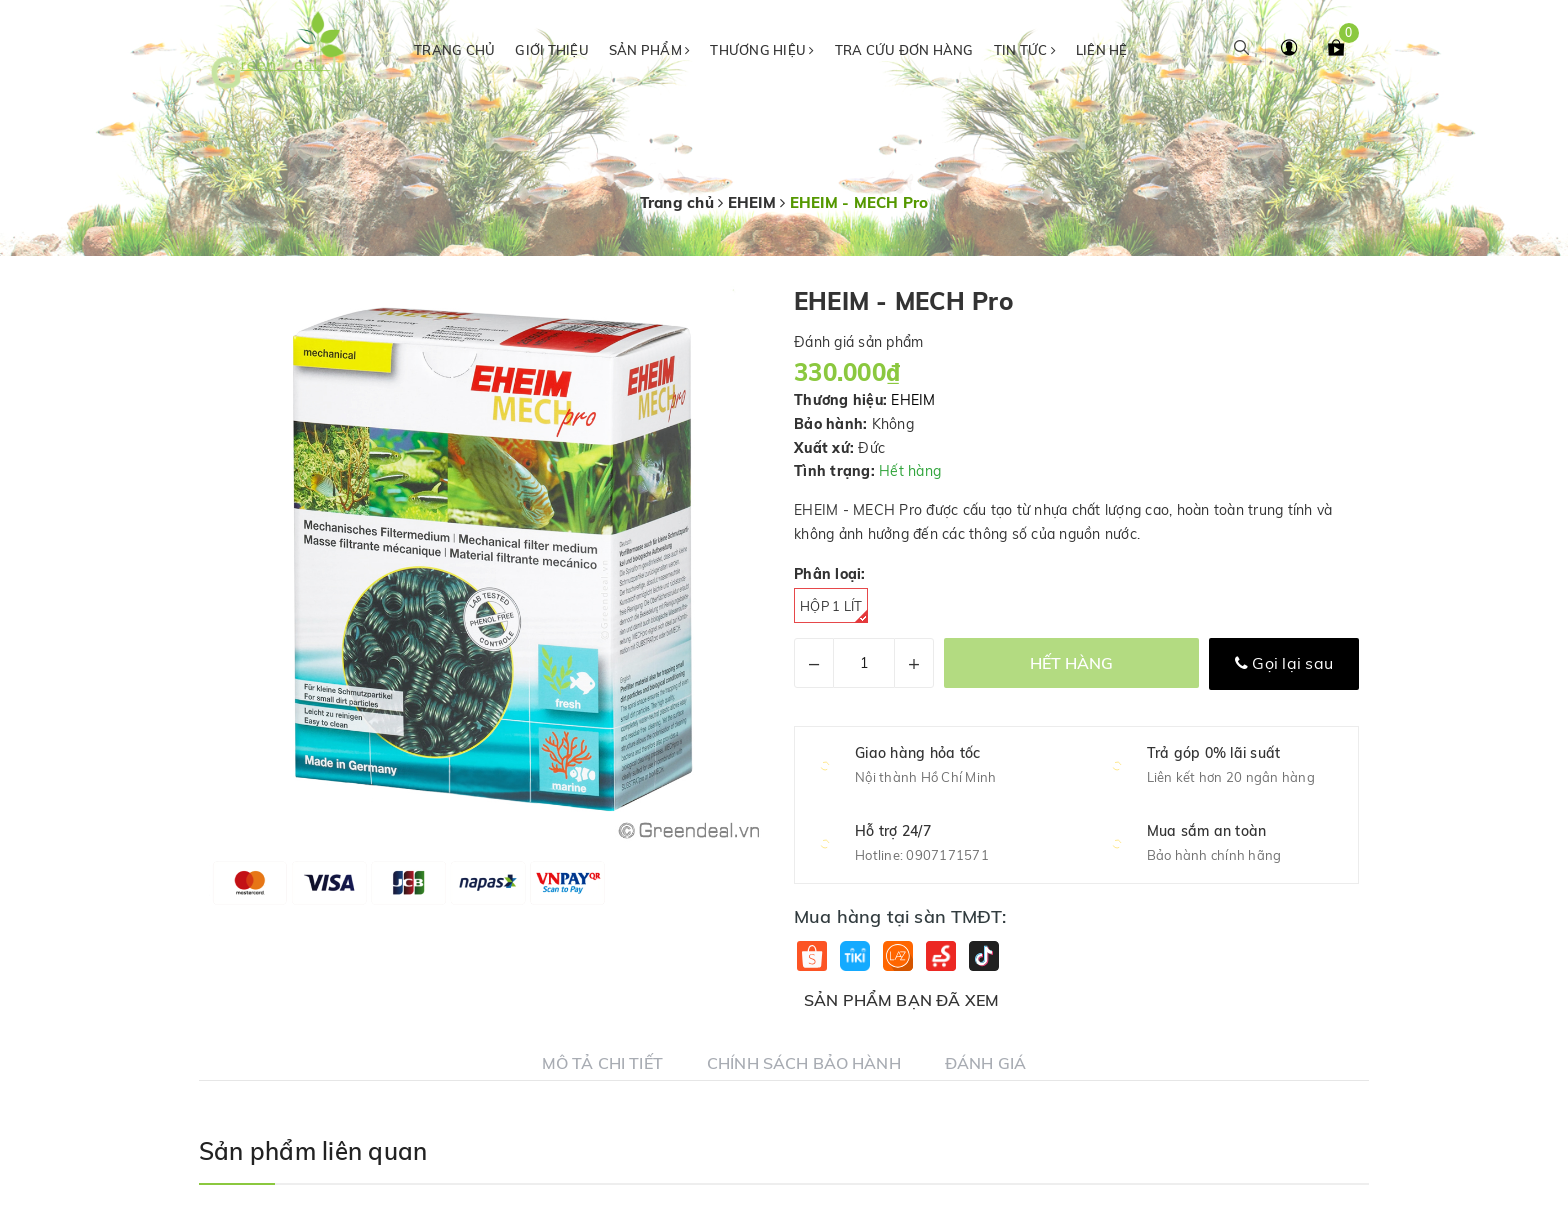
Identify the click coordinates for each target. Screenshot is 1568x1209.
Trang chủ (454, 50)
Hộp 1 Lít (834, 610)
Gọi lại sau (1284, 663)
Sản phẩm (650, 50)
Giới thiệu (552, 50)
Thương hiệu (762, 50)
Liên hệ (1102, 50)
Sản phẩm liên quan (313, 1151)
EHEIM (913, 400)
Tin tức (1025, 50)
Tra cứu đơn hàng (904, 50)
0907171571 (947, 855)
